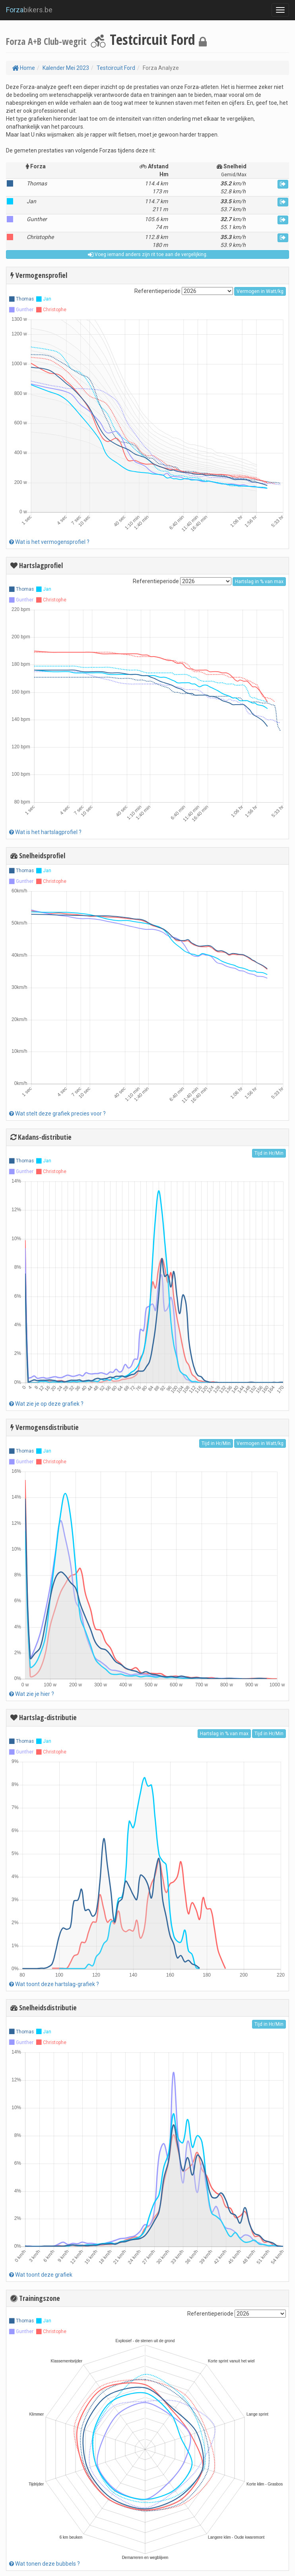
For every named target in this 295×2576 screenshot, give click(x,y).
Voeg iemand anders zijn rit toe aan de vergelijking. (148, 254)
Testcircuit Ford (116, 68)
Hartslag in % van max (259, 581)
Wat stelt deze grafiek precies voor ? (57, 1113)
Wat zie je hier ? (31, 1694)
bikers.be (29, 10)
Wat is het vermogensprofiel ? (49, 542)
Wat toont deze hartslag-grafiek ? (54, 1984)
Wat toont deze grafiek (40, 2275)
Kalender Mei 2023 (66, 68)
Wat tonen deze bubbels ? (44, 2564)
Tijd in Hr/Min (268, 1153)
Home (23, 68)
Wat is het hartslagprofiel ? (45, 832)
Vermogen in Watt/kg (260, 291)
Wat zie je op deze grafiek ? (46, 1404)
